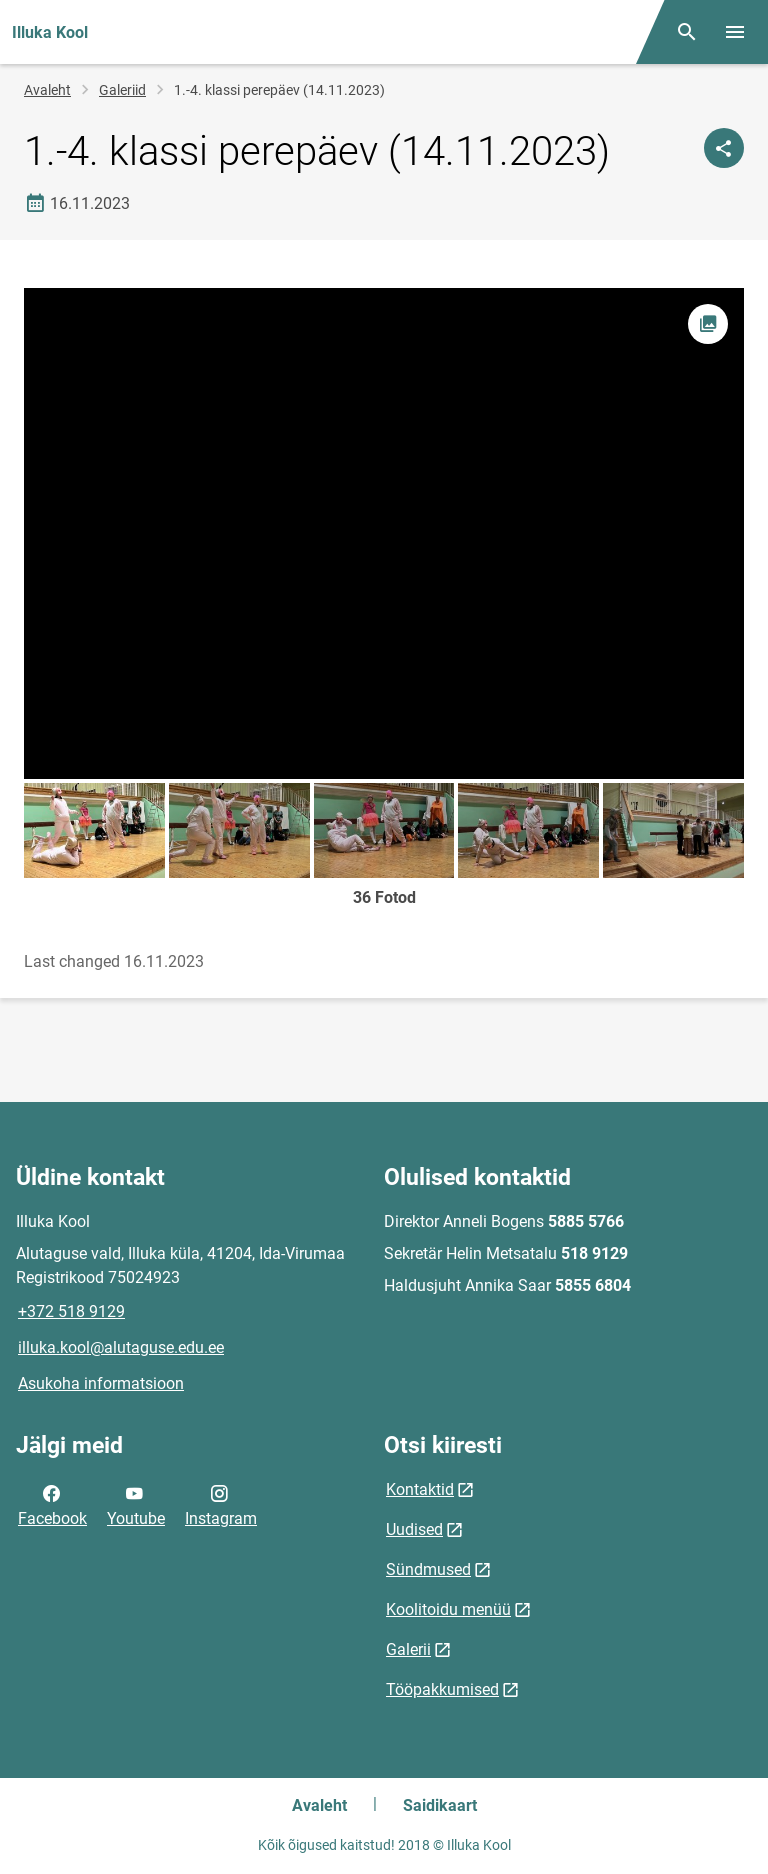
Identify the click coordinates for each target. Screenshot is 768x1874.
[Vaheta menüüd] (735, 32)
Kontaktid (420, 1489)
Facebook (52, 1504)
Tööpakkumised (442, 1689)
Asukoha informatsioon (101, 1383)
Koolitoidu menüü (448, 1609)
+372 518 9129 (71, 1311)
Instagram (221, 1504)
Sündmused (428, 1569)
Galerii (408, 1649)
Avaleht (47, 90)
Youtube (136, 1504)
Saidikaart (440, 1805)
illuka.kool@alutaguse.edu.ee (121, 1347)
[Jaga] (724, 148)
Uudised (414, 1529)
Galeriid (122, 90)
